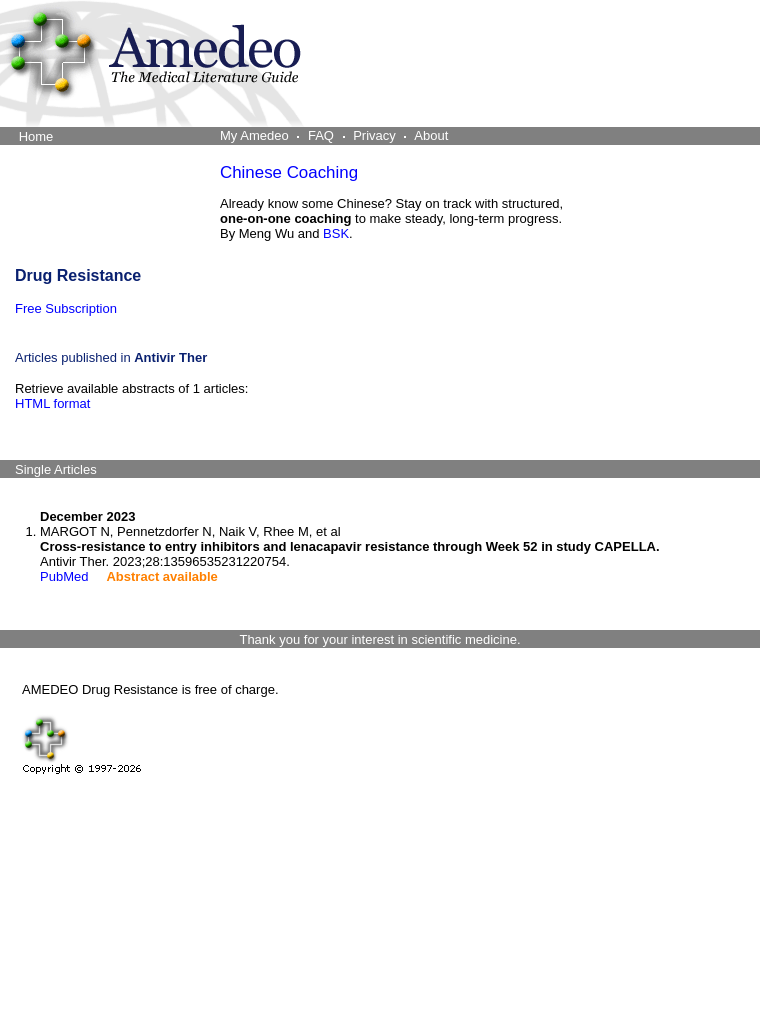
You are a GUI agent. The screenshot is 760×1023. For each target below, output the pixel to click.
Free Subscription (66, 308)
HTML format (52, 403)
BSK (336, 233)
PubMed (64, 576)
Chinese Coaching (289, 172)
